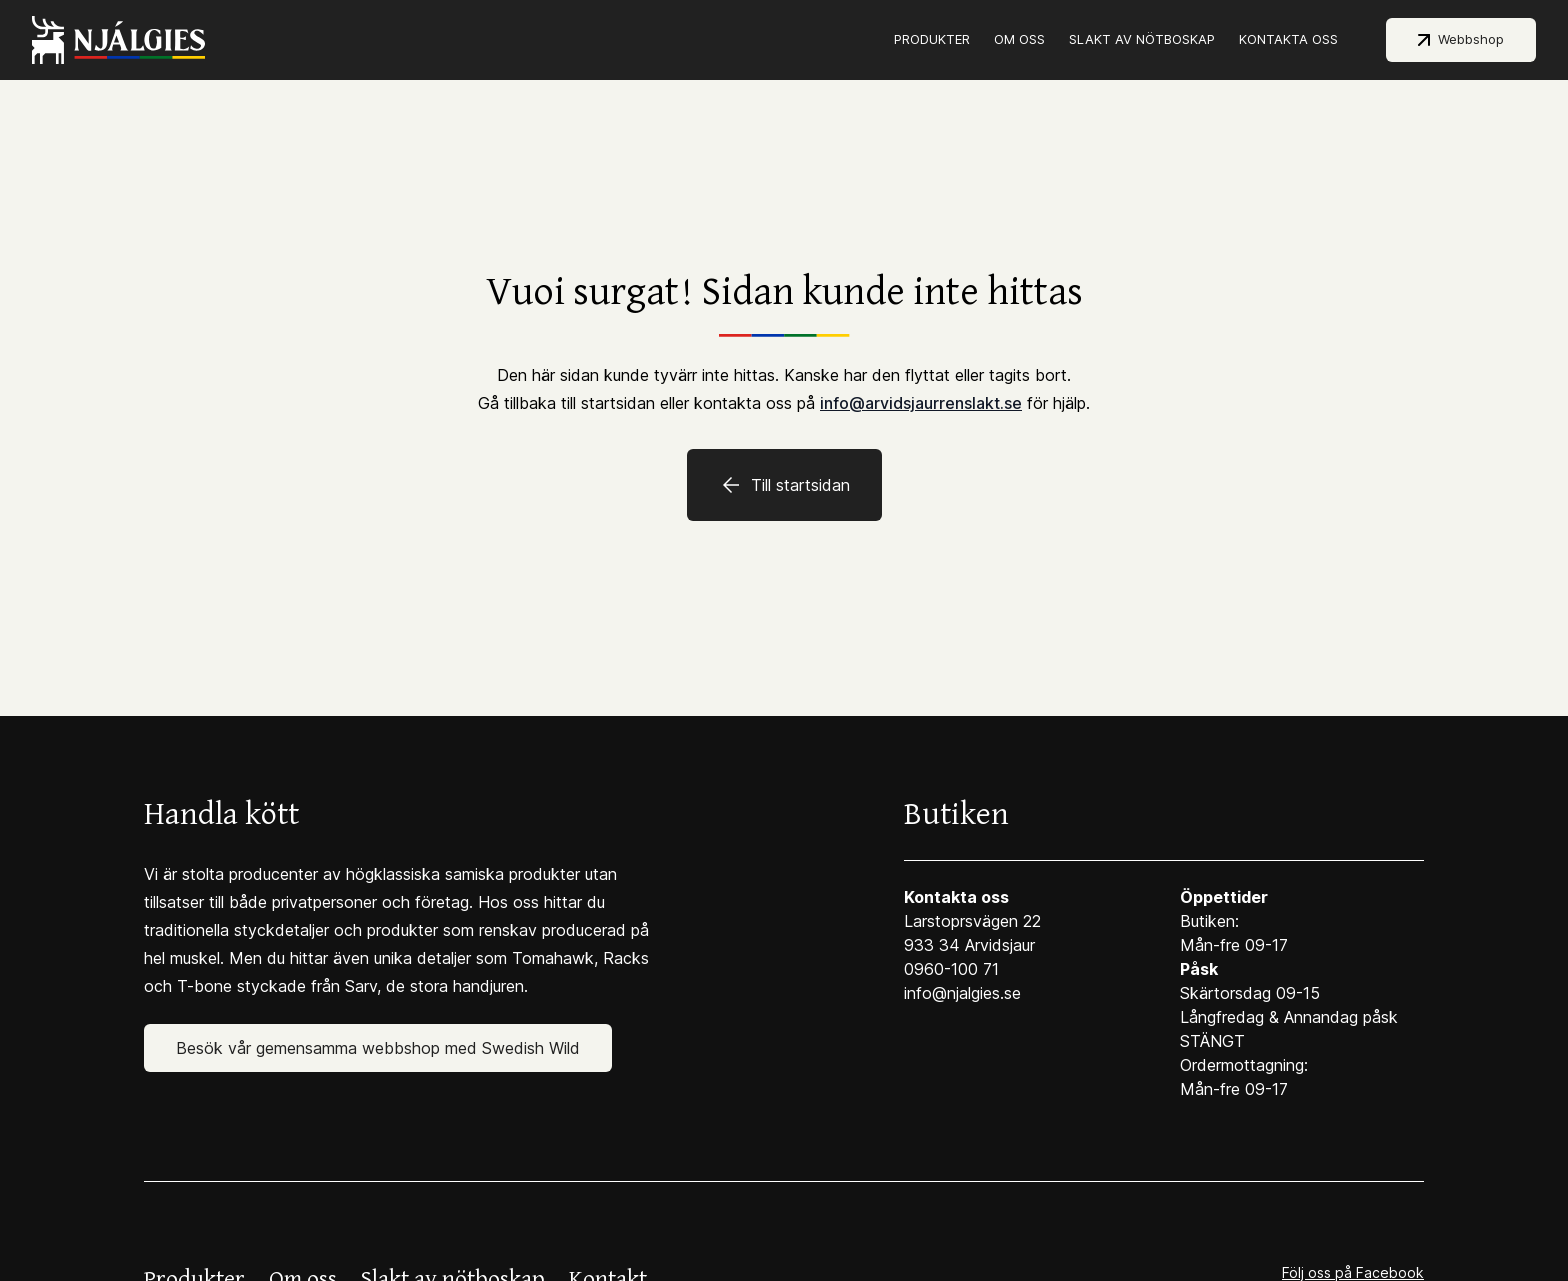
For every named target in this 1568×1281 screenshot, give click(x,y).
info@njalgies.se (962, 993)
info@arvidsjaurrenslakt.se (921, 403)
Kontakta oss (1288, 39)
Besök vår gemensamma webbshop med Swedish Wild (378, 1048)
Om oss (1019, 39)
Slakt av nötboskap (1142, 39)
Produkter (932, 39)
